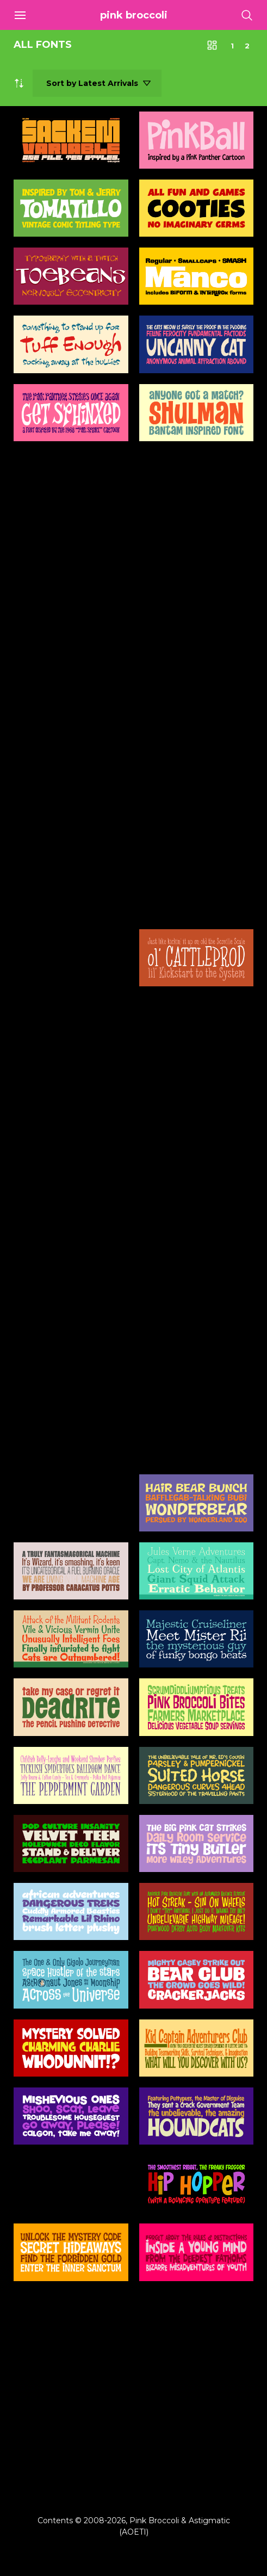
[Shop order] (97, 83)
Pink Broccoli (133, 15)
